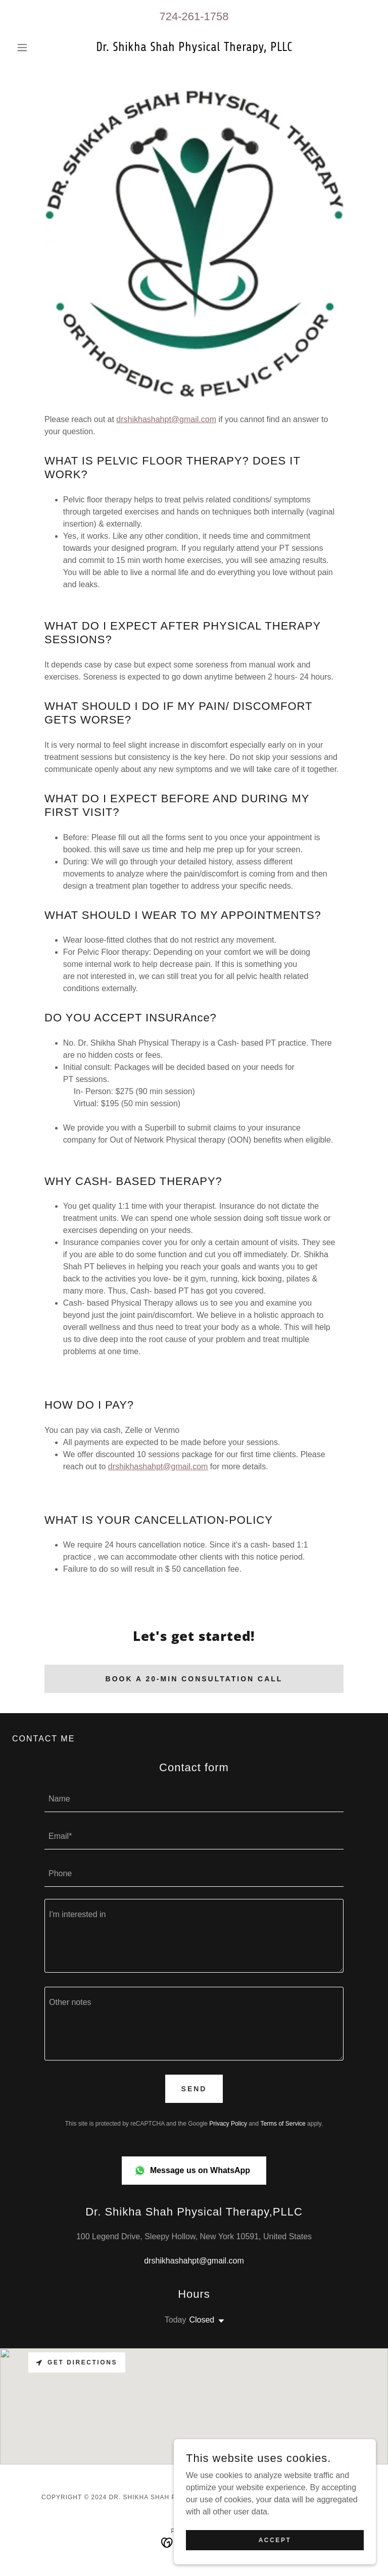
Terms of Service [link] (282, 2123)
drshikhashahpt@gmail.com (166, 419)
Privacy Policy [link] (228, 2123)
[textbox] (194, 1799)
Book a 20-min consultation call (194, 1679)
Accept (275, 2539)
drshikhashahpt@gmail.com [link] (194, 2260)
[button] (39, 47)
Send (194, 2089)
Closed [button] (201, 2319)
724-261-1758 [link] (193, 16)
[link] (194, 48)
